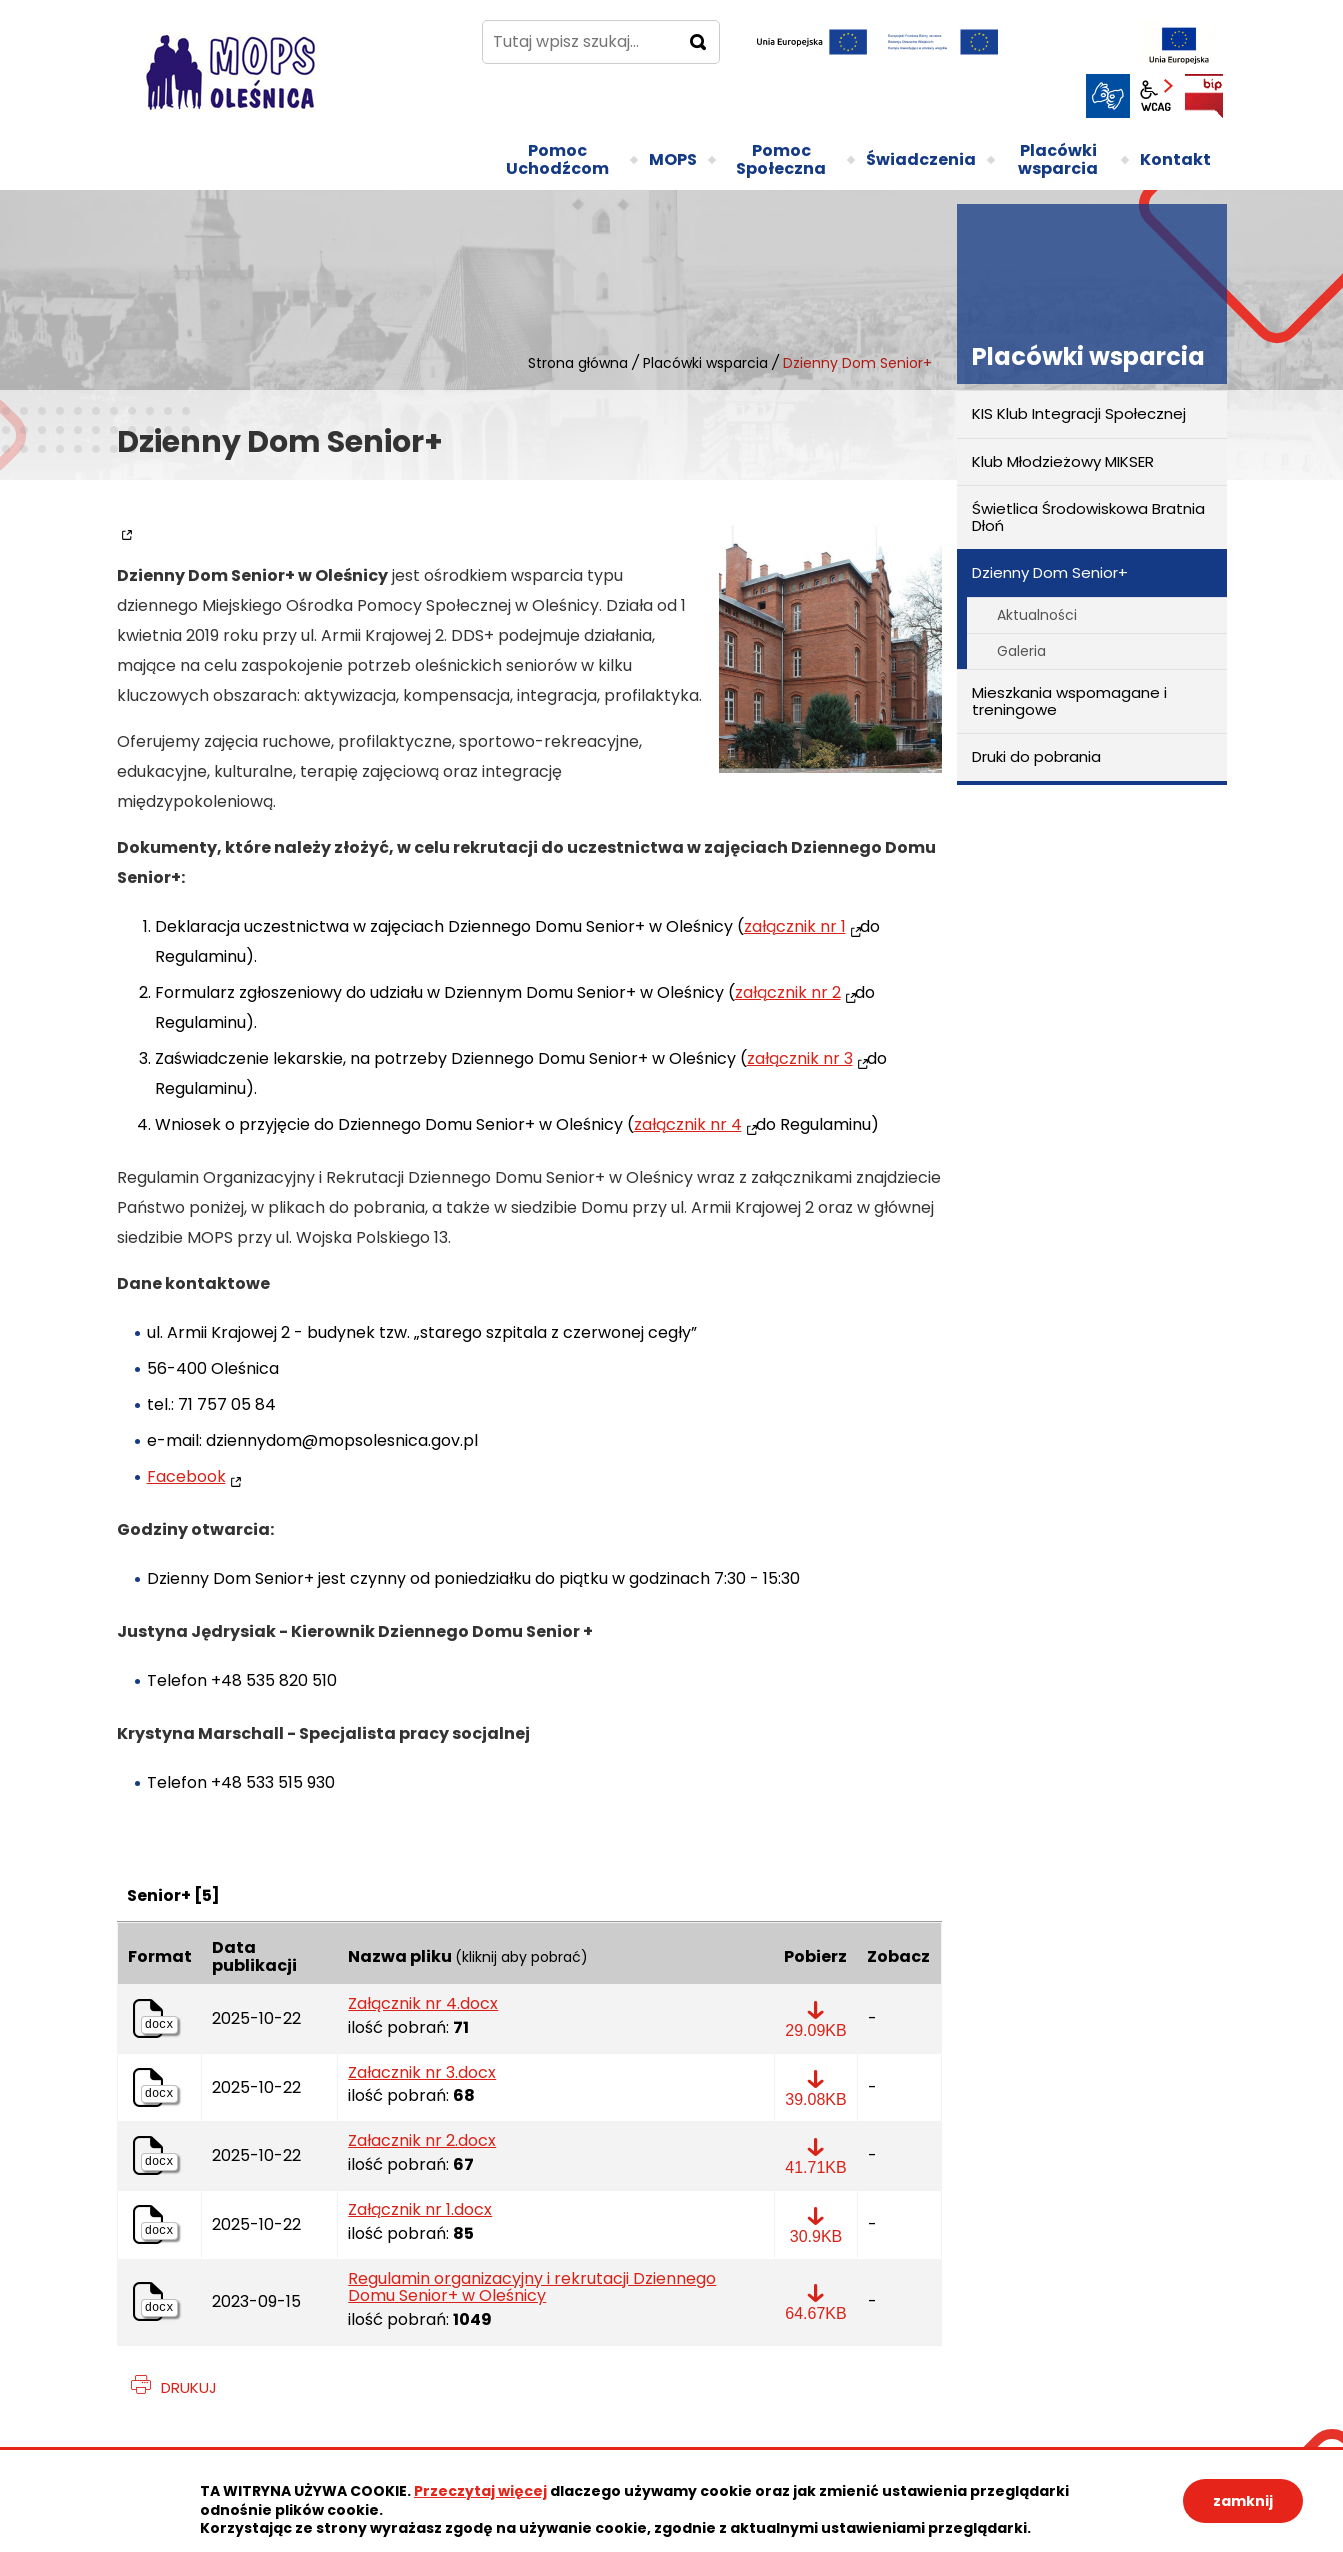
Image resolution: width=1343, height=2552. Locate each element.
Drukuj (189, 2387)
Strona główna (578, 363)
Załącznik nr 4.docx (423, 2004)
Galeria (1021, 651)
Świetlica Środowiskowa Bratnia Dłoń (1088, 517)
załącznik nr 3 (800, 1058)
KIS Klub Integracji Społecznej (1079, 413)
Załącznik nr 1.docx (420, 2210)
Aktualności (1037, 615)
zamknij (1243, 2501)
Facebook (186, 1476)
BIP (1204, 96)
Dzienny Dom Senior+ (1050, 572)
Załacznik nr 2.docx (422, 2141)
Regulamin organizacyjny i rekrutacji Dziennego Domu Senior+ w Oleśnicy (532, 2287)
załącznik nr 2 (788, 992)
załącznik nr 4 (688, 1124)
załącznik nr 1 (795, 926)
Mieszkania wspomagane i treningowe (1069, 701)
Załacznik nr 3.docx (422, 2073)
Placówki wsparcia (705, 363)
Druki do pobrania (1036, 756)
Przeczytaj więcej (480, 2491)
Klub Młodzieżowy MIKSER (1063, 461)
